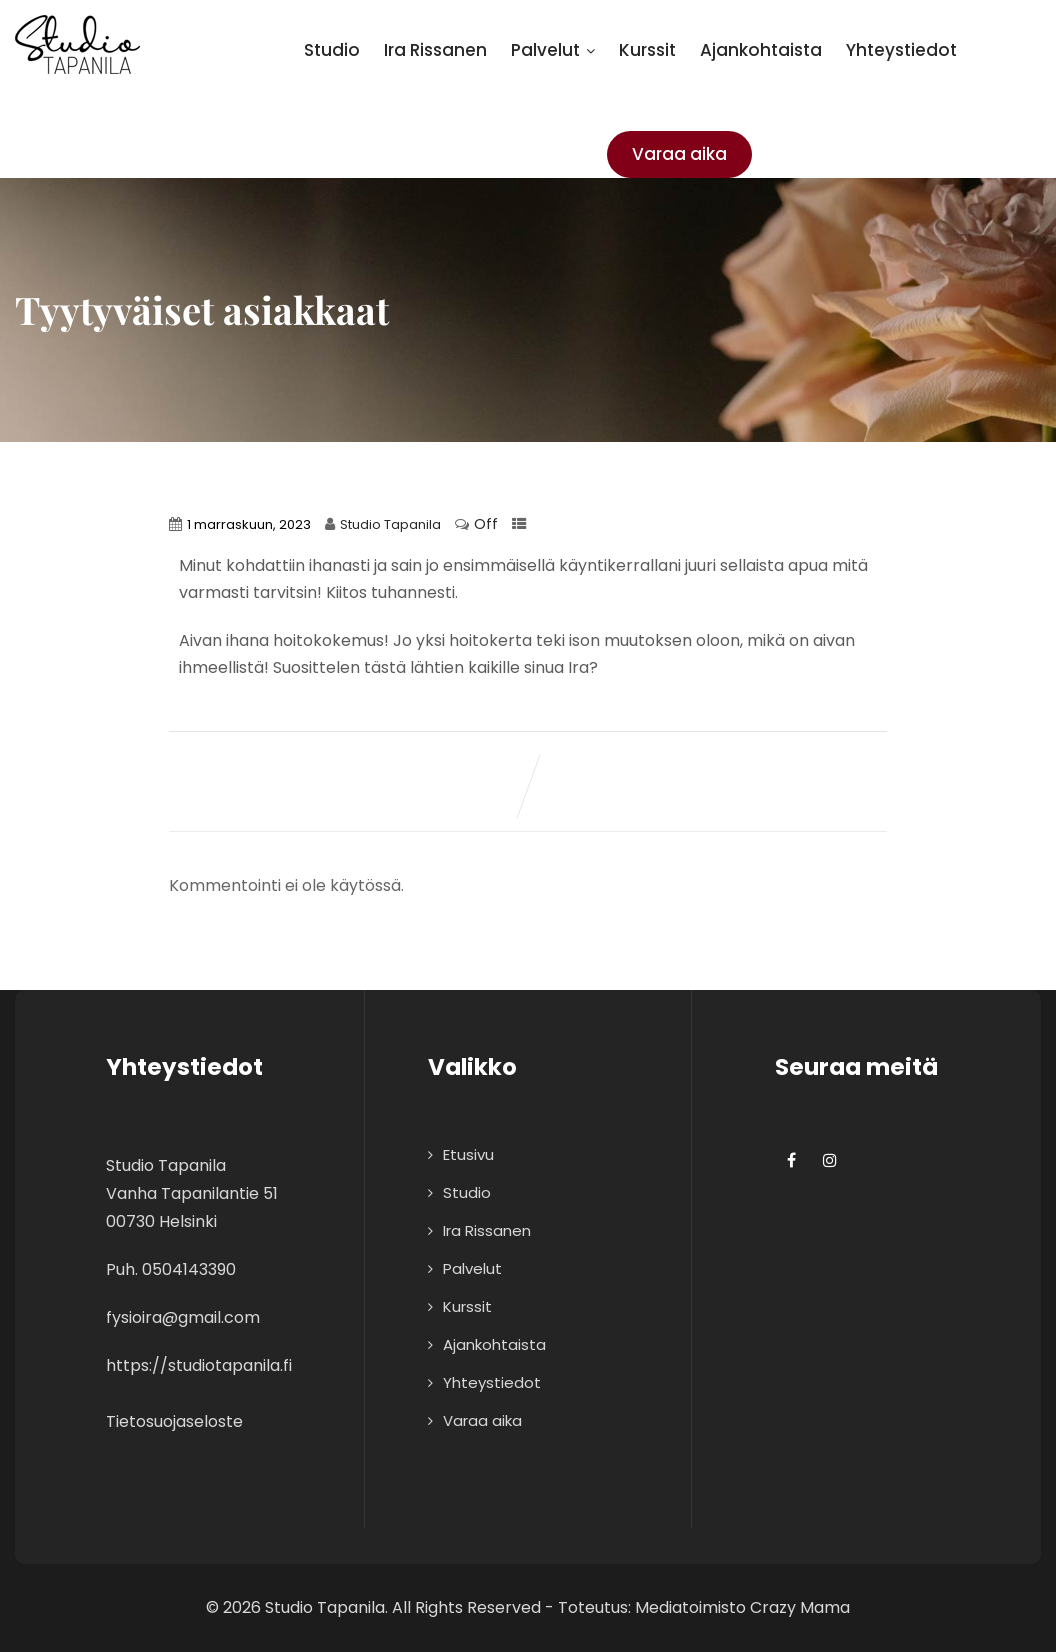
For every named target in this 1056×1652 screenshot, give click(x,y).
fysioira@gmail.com (183, 1317)
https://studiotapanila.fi (199, 1365)
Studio (332, 50)
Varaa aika (679, 154)
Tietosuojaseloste (174, 1421)
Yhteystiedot (901, 50)
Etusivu (468, 1154)
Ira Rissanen (435, 50)
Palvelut (553, 50)
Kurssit (647, 50)
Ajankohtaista (761, 50)
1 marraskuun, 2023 (249, 524)
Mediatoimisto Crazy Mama (742, 1607)
